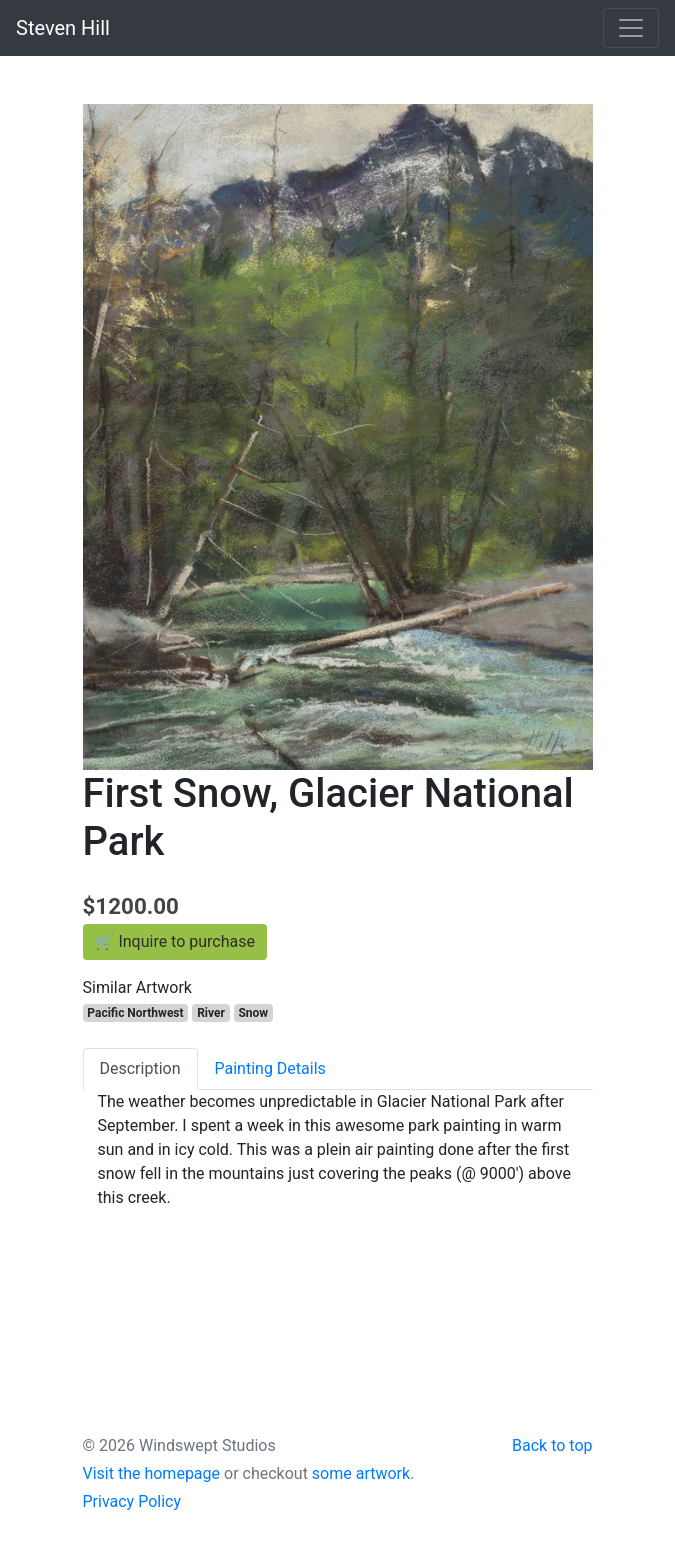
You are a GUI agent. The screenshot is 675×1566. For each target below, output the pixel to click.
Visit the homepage (152, 1473)
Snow (253, 1013)
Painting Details (270, 1068)
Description (140, 1068)
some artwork (361, 1473)
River (211, 1013)
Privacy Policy (132, 1501)
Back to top (552, 1445)
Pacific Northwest (135, 1013)
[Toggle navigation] (631, 28)
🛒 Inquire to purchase (175, 941)
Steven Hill (63, 28)
